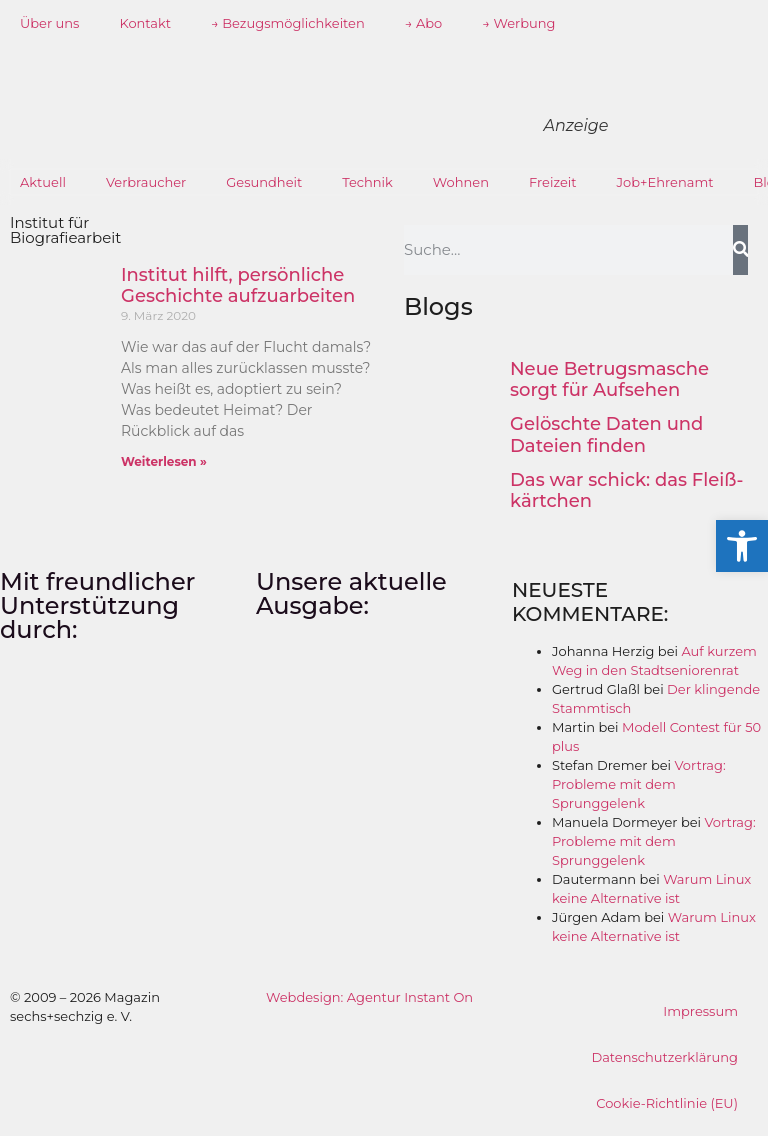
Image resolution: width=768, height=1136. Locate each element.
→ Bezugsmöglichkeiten (288, 23)
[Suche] (740, 250)
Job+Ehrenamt (665, 182)
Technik (367, 182)
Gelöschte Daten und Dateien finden (606, 435)
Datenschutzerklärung (664, 1057)
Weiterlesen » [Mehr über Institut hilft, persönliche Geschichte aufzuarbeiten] (164, 461)
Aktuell (43, 182)
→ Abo (424, 23)
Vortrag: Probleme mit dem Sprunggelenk (639, 784)
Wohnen (461, 182)
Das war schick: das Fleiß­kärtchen (626, 491)
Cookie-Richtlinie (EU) (667, 1103)
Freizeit (553, 182)
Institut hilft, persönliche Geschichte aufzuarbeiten (238, 286)
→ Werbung (518, 23)
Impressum (700, 1011)
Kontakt (145, 23)
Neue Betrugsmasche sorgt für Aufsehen (609, 380)
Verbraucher (146, 182)
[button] (742, 546)
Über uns (49, 23)
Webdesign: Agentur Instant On (369, 997)
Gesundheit (264, 182)
